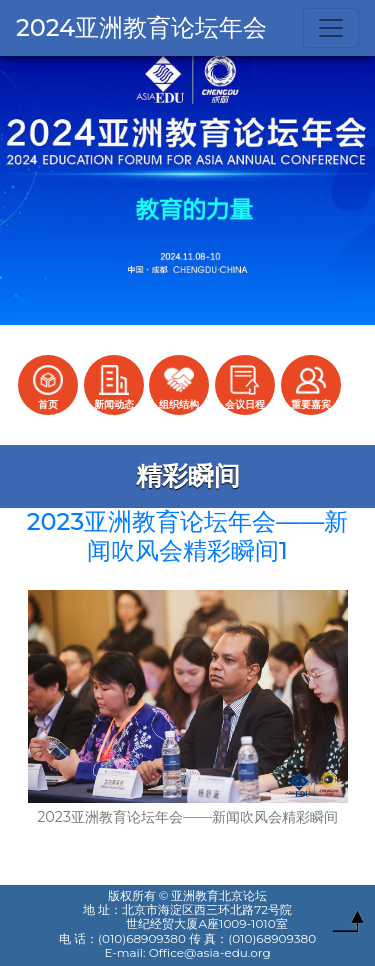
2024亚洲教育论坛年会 (141, 27)
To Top (348, 926)
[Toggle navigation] (331, 28)
